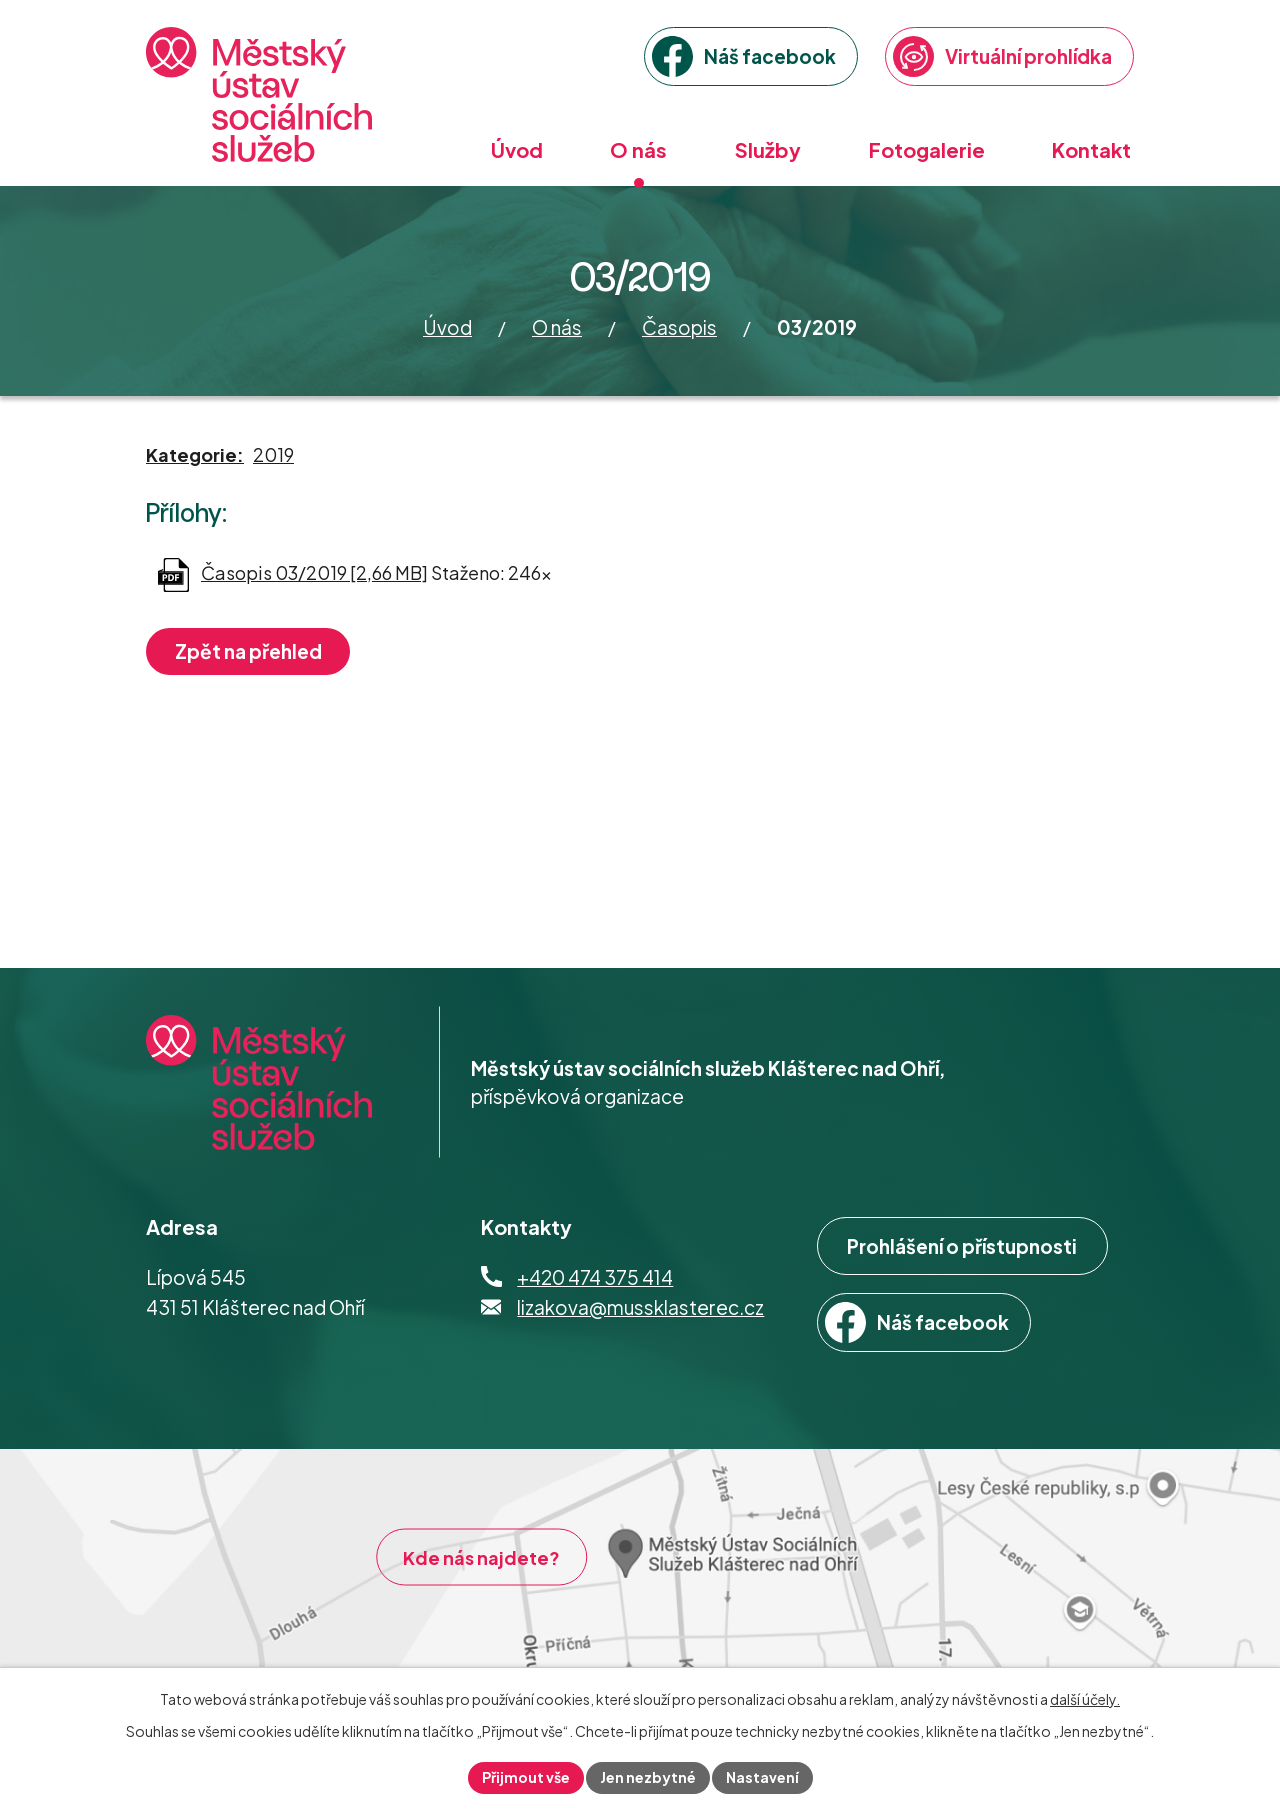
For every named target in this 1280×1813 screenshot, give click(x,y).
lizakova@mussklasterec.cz (640, 1307)
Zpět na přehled (248, 651)
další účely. (1085, 1699)
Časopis (679, 327)
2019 (273, 454)
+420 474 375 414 (595, 1277)
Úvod (447, 327)
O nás (557, 327)
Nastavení (762, 1777)
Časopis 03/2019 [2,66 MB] (314, 572)
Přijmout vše (526, 1777)
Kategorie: (195, 454)
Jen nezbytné (648, 1777)
